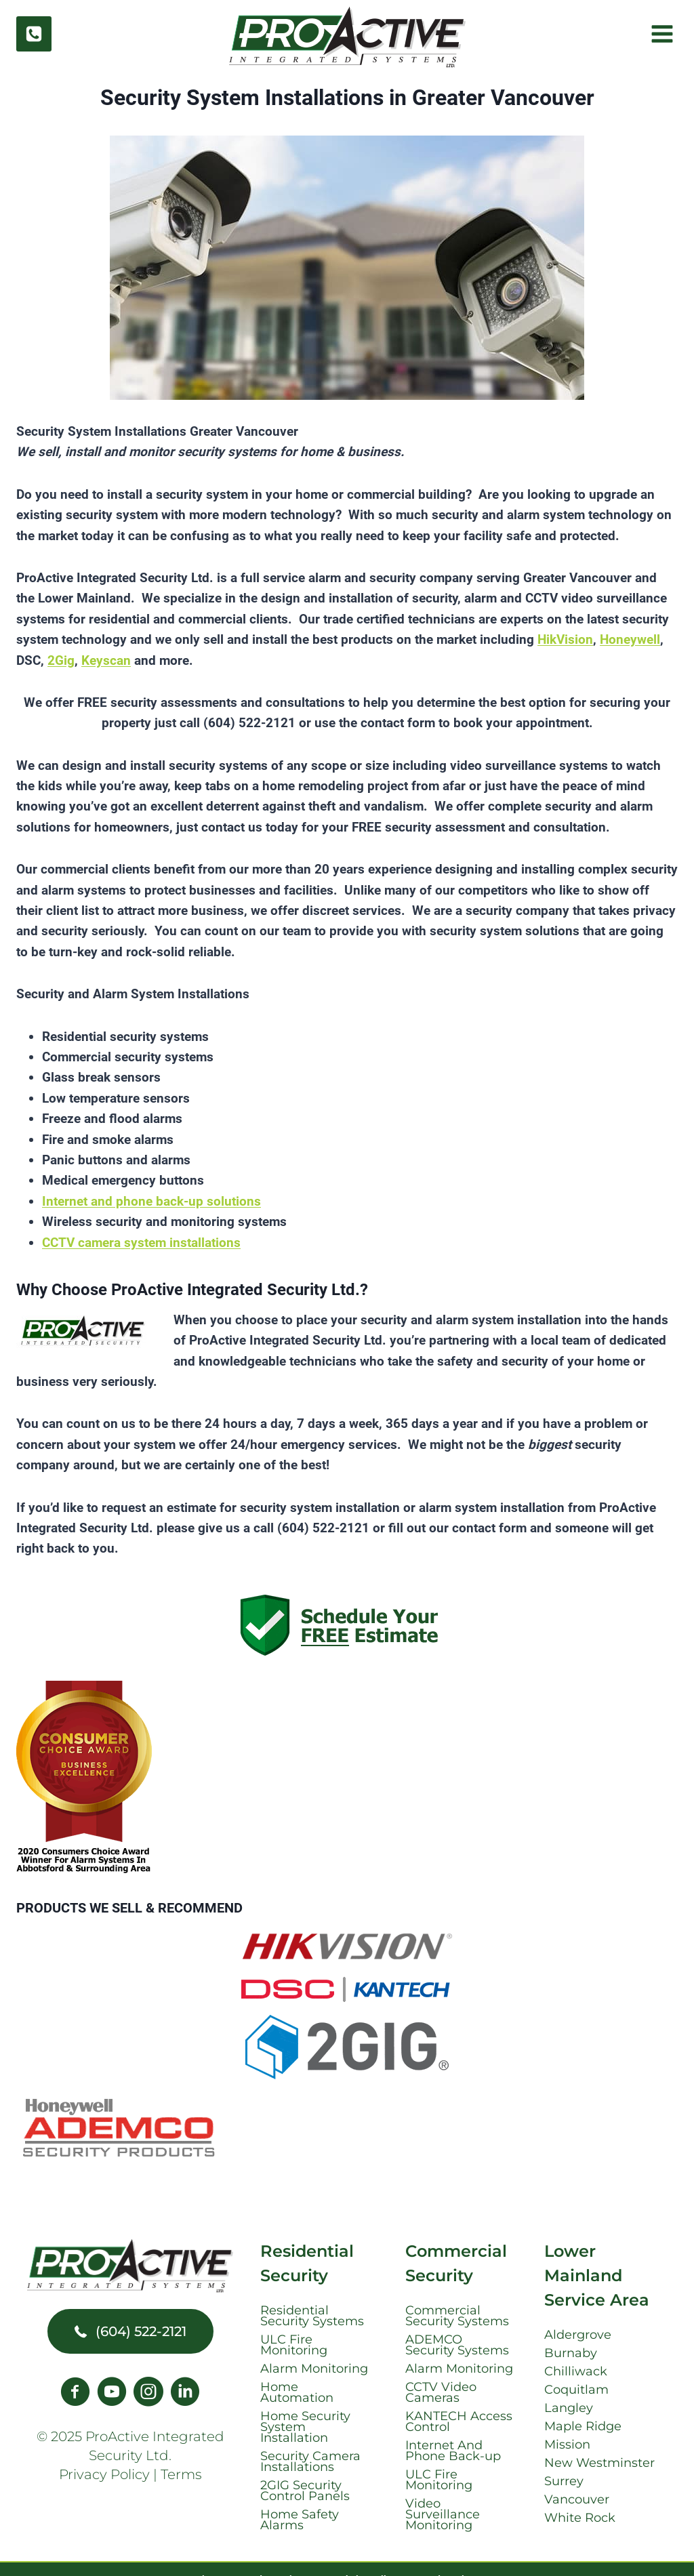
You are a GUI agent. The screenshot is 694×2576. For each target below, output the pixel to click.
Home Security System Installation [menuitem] (305, 2427)
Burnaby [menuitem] (570, 2353)
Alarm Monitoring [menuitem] (314, 2368)
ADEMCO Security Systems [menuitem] (457, 2345)
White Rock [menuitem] (579, 2517)
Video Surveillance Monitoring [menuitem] (442, 2514)
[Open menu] (660, 33)
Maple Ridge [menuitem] (582, 2426)
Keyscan (106, 660)
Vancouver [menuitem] (576, 2499)
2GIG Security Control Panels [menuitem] (305, 2490)
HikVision (565, 639)
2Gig (61, 660)
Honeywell (630, 639)
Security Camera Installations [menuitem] (310, 2461)
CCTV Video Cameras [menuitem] (440, 2392)
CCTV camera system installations (141, 1242)
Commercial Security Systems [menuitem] (457, 2316)
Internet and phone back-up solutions (151, 1201)
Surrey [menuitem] (564, 2481)
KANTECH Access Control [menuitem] (458, 2421)
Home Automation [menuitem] (296, 2392)
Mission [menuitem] (567, 2444)
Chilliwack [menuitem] (575, 2371)
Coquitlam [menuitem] (576, 2389)
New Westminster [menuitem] (599, 2462)
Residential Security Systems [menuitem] (312, 2316)
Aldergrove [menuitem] (577, 2334)
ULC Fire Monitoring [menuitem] (293, 2345)
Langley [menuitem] (568, 2407)
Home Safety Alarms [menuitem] (299, 2520)
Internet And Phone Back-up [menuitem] (453, 2450)
